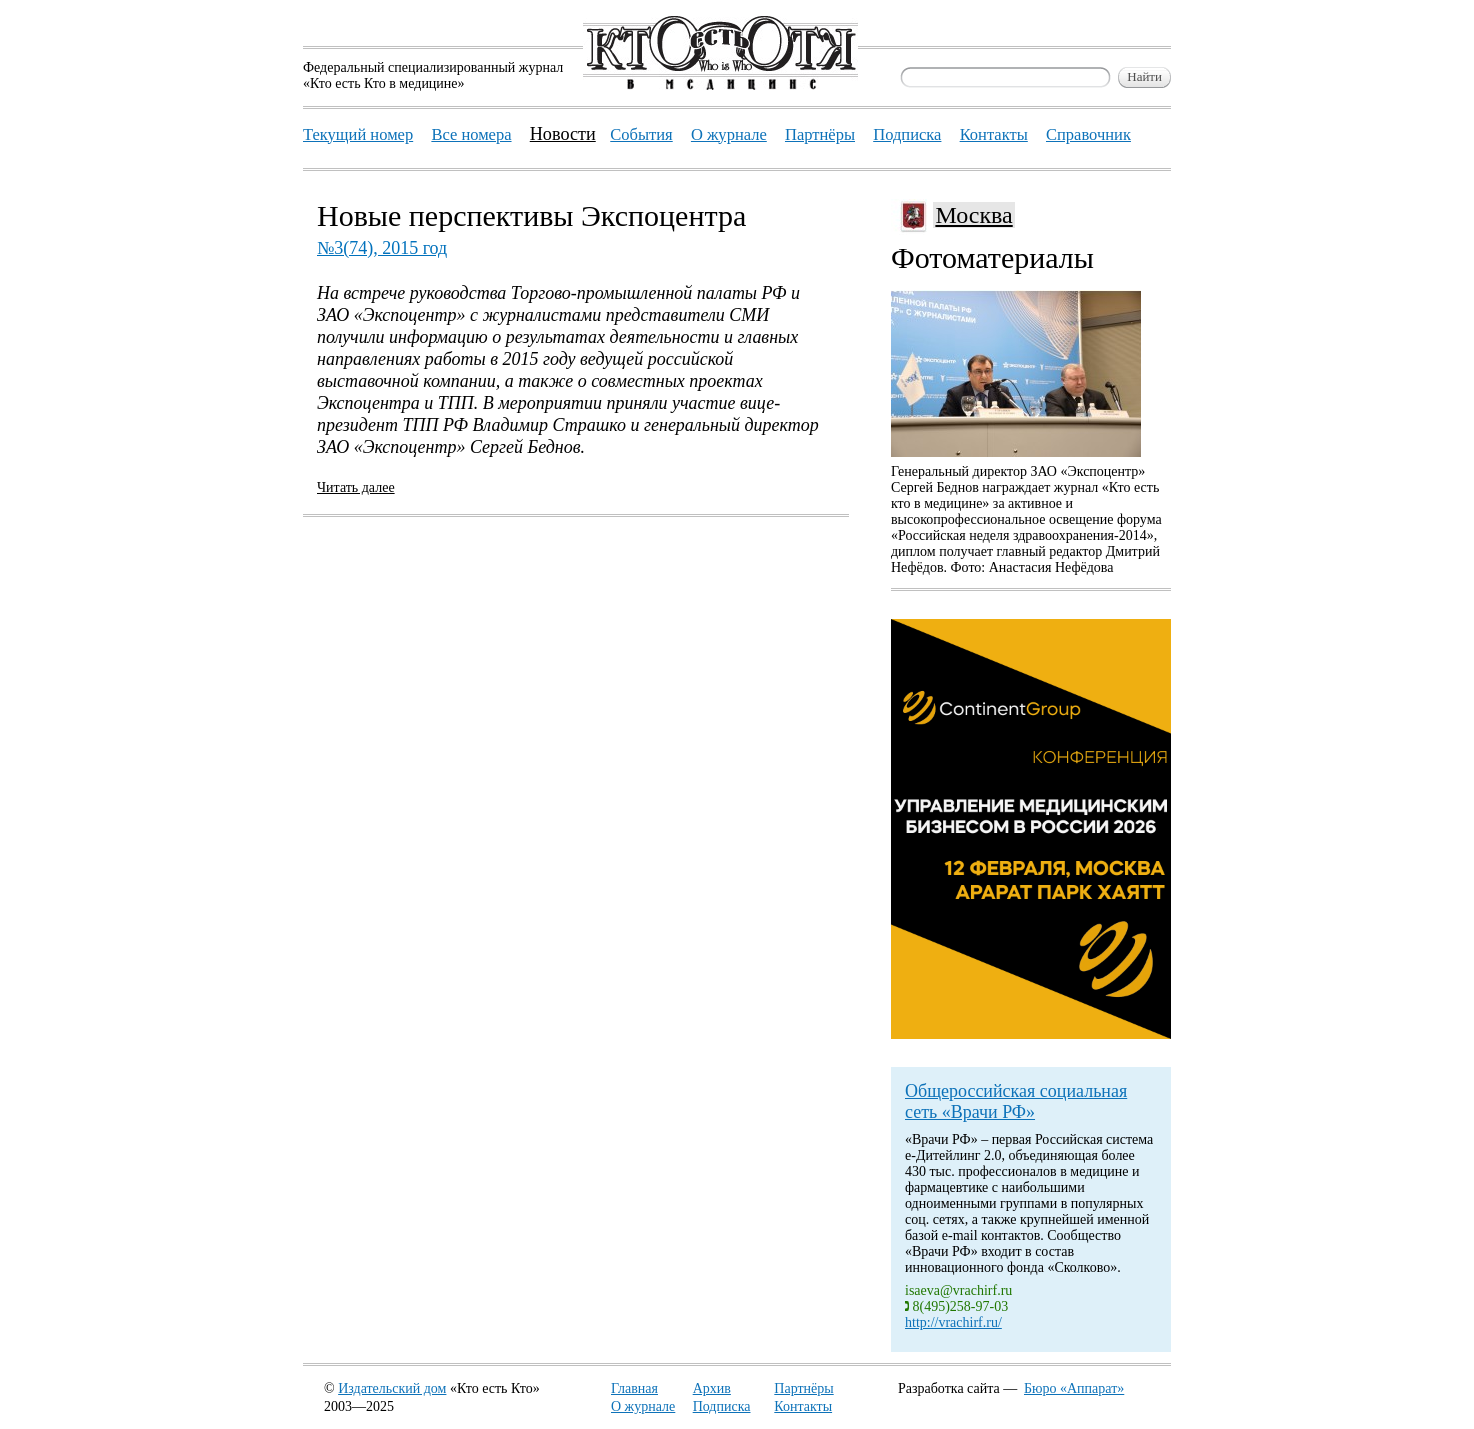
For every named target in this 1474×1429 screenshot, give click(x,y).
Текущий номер (358, 134)
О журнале (643, 1406)
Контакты (803, 1406)
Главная (634, 1388)
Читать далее (356, 487)
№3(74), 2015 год (382, 248)
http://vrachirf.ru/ (953, 1322)
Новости (563, 134)
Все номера (471, 134)
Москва (973, 215)
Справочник (1088, 134)
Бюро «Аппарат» (1074, 1388)
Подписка (722, 1406)
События (641, 134)
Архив (712, 1388)
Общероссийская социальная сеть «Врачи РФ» (1016, 1101)
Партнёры (803, 1388)
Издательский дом (392, 1388)
